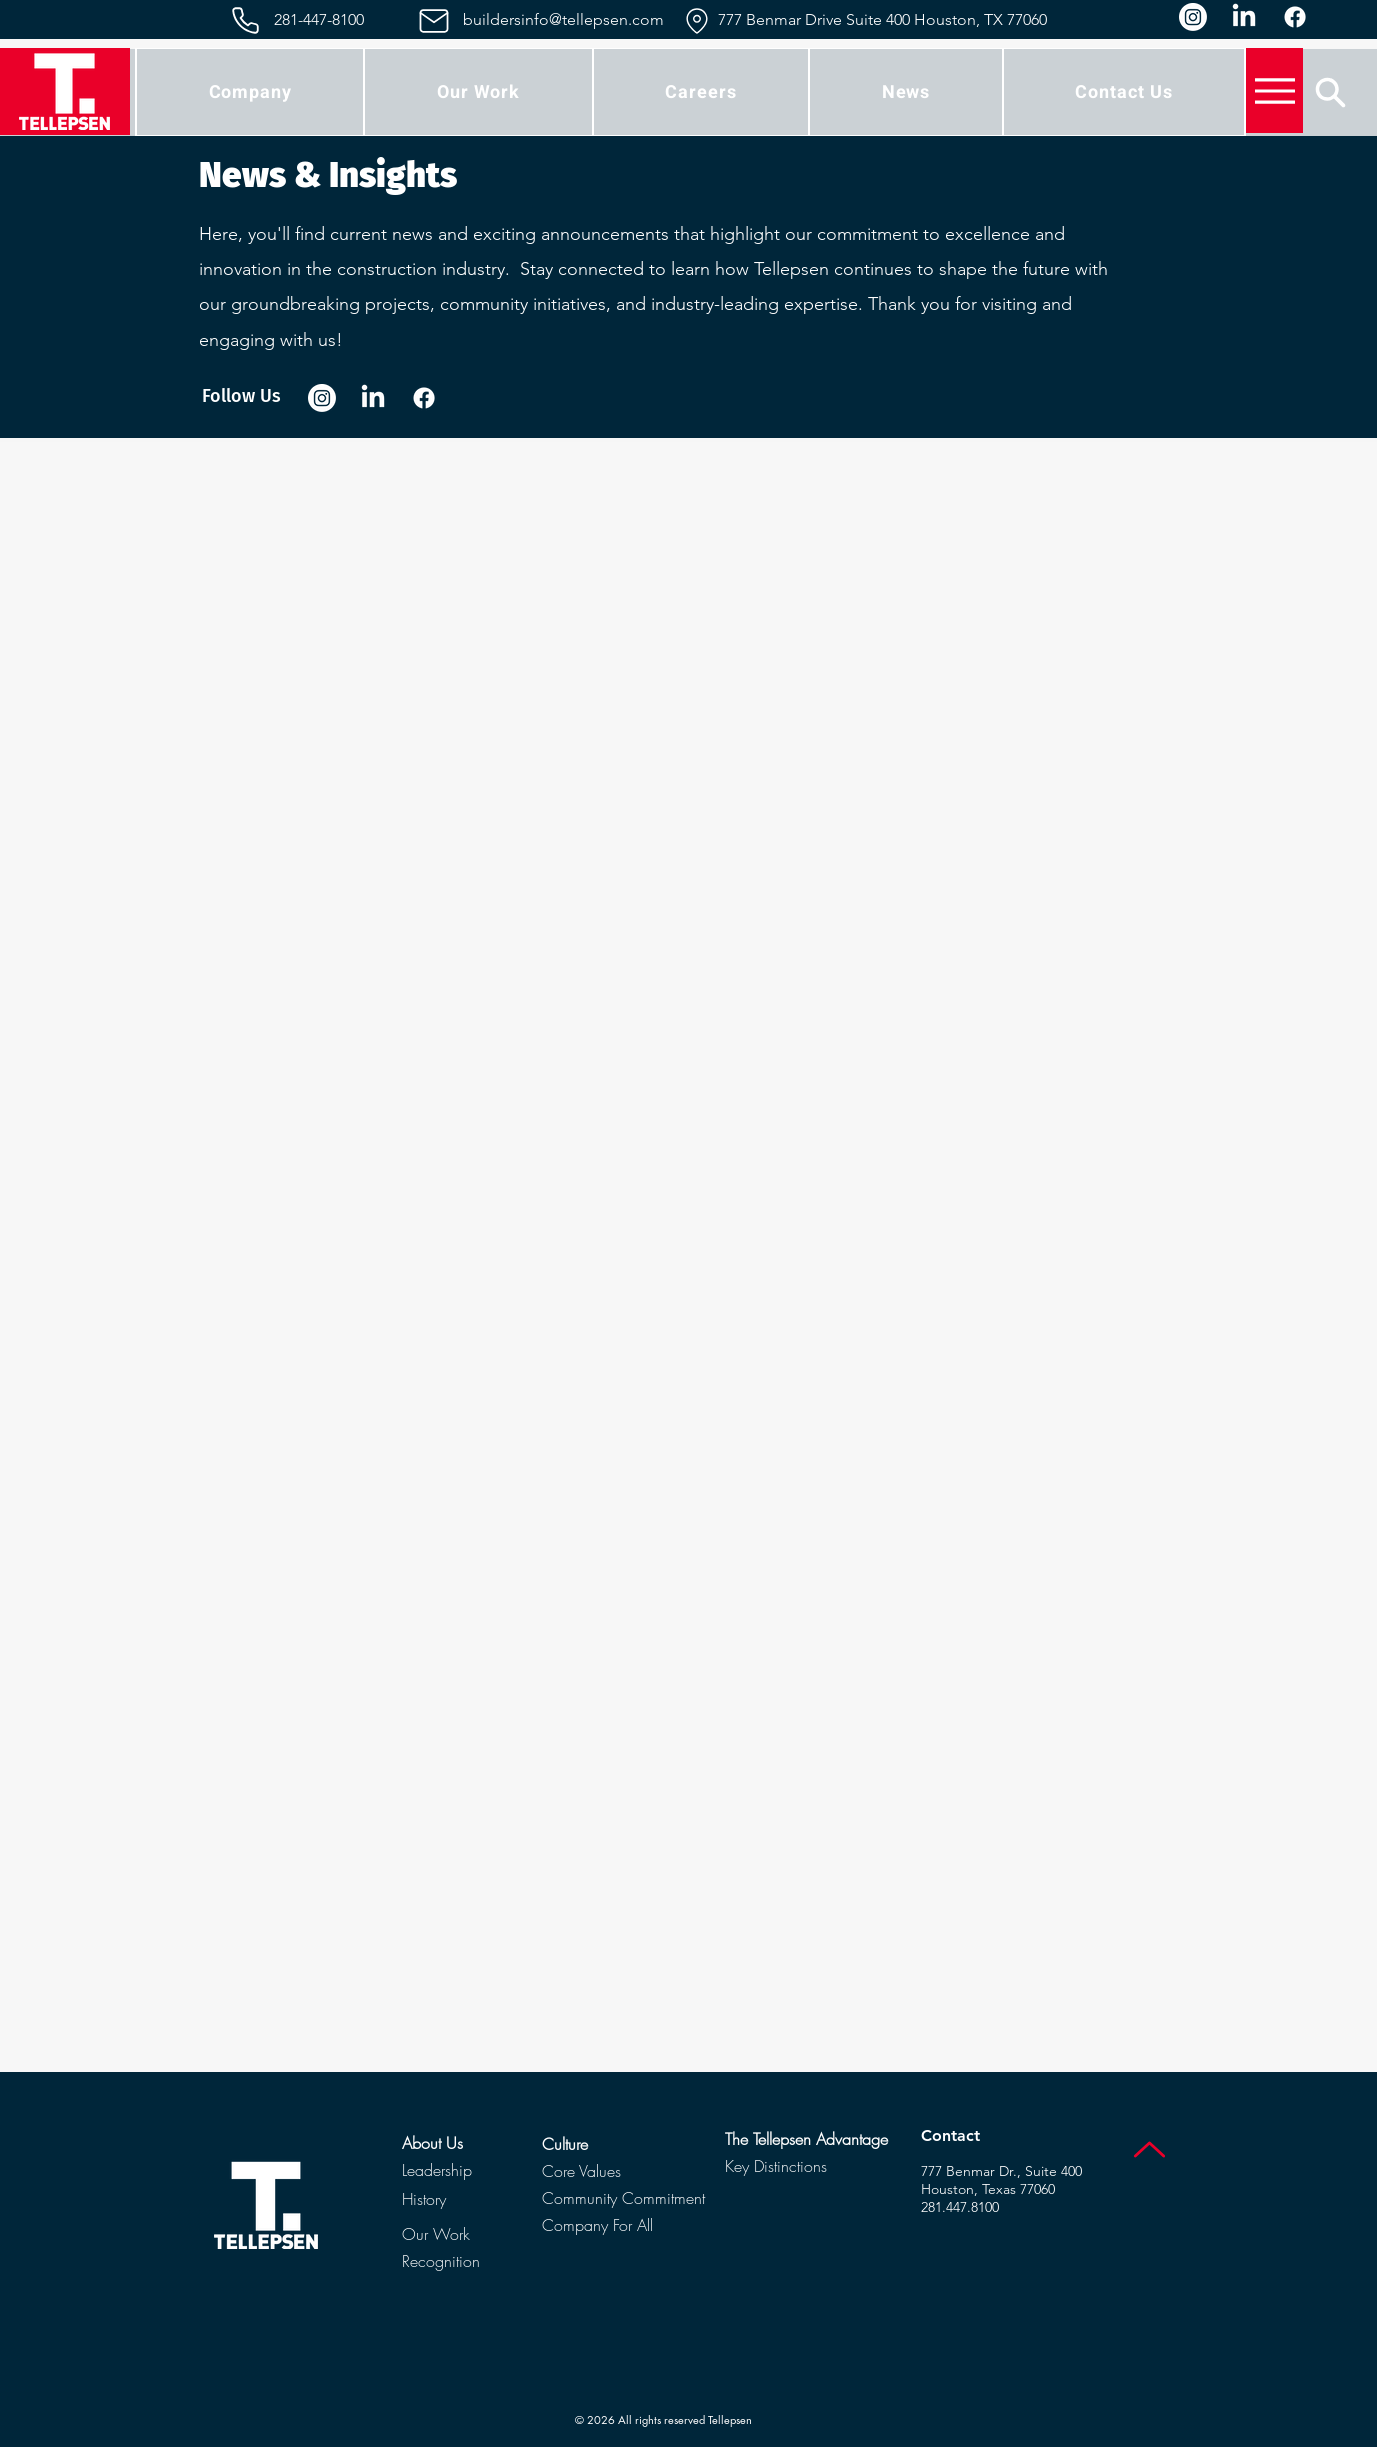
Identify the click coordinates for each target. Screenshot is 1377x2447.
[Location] (697, 20)
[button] (250, 92)
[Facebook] (1295, 17)
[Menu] (1274, 90)
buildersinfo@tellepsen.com (563, 19)
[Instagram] (1193, 17)
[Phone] (245, 20)
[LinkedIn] (1244, 17)
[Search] (1330, 92)
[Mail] (434, 20)
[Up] (1149, 2149)
